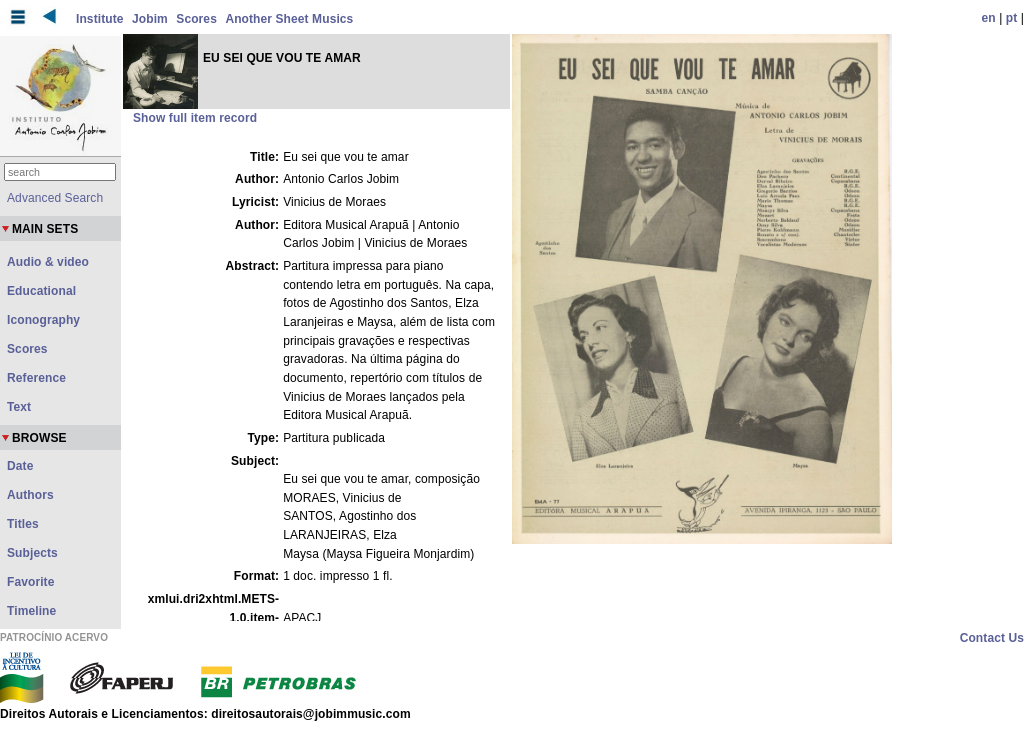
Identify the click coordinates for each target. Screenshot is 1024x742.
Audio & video (48, 262)
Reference (36, 378)
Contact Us (992, 638)
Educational (41, 291)
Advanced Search (55, 198)
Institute (100, 19)
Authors (30, 495)
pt (1012, 18)
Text (19, 407)
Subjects (32, 553)
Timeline (31, 611)
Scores (196, 19)
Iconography (43, 320)
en (989, 18)
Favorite (30, 582)
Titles (23, 524)
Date (20, 466)
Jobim (150, 19)
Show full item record (195, 118)
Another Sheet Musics (289, 19)
